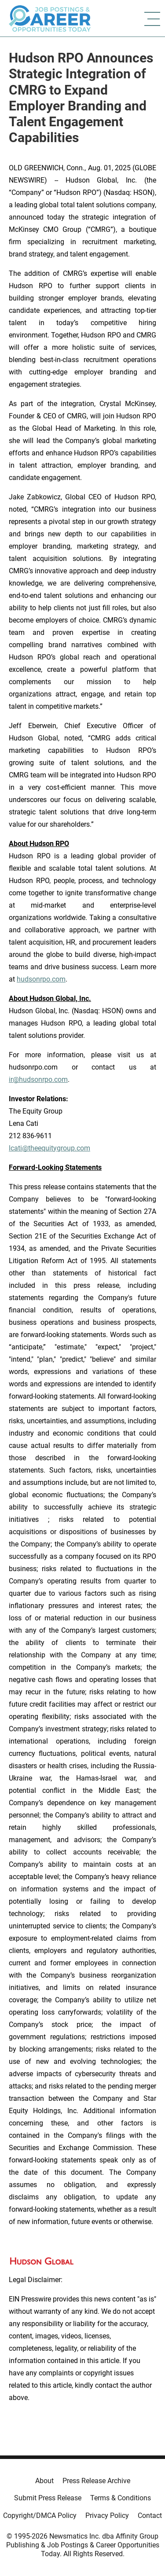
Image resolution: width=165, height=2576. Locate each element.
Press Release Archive (96, 2481)
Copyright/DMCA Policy (40, 2515)
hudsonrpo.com (41, 979)
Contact (150, 2515)
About (44, 2481)
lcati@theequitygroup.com (49, 1148)
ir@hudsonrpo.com (38, 1079)
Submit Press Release (47, 2498)
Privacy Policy (107, 2515)
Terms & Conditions (120, 2498)
